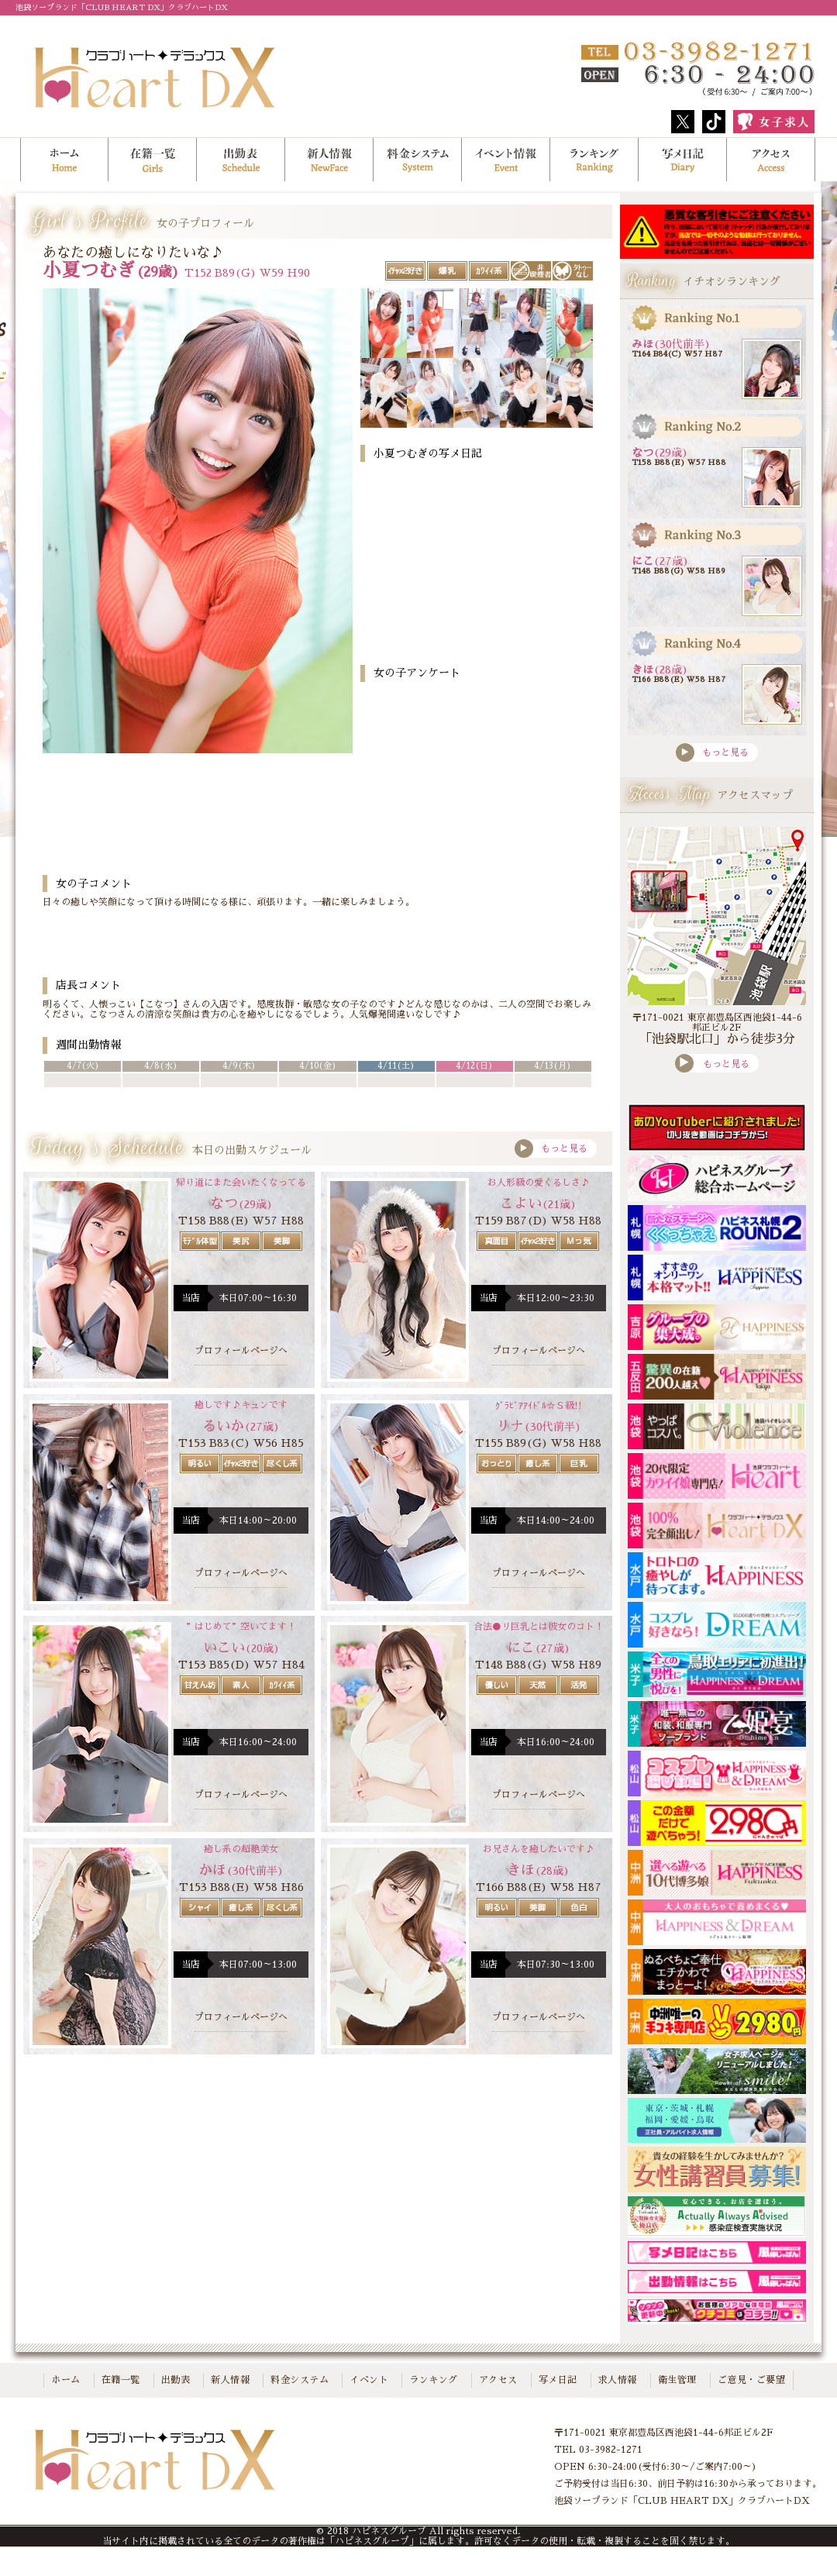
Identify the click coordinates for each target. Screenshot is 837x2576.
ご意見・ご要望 (752, 2380)
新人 (329, 159)
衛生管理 (677, 2380)
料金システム (418, 159)
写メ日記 (683, 159)
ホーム (64, 159)
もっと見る (551, 1148)
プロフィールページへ (241, 1350)
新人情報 (230, 2380)
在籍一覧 (152, 159)
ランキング (594, 159)
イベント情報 (506, 159)
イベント (369, 2380)
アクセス (771, 159)
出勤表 (241, 159)
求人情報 (617, 2380)
